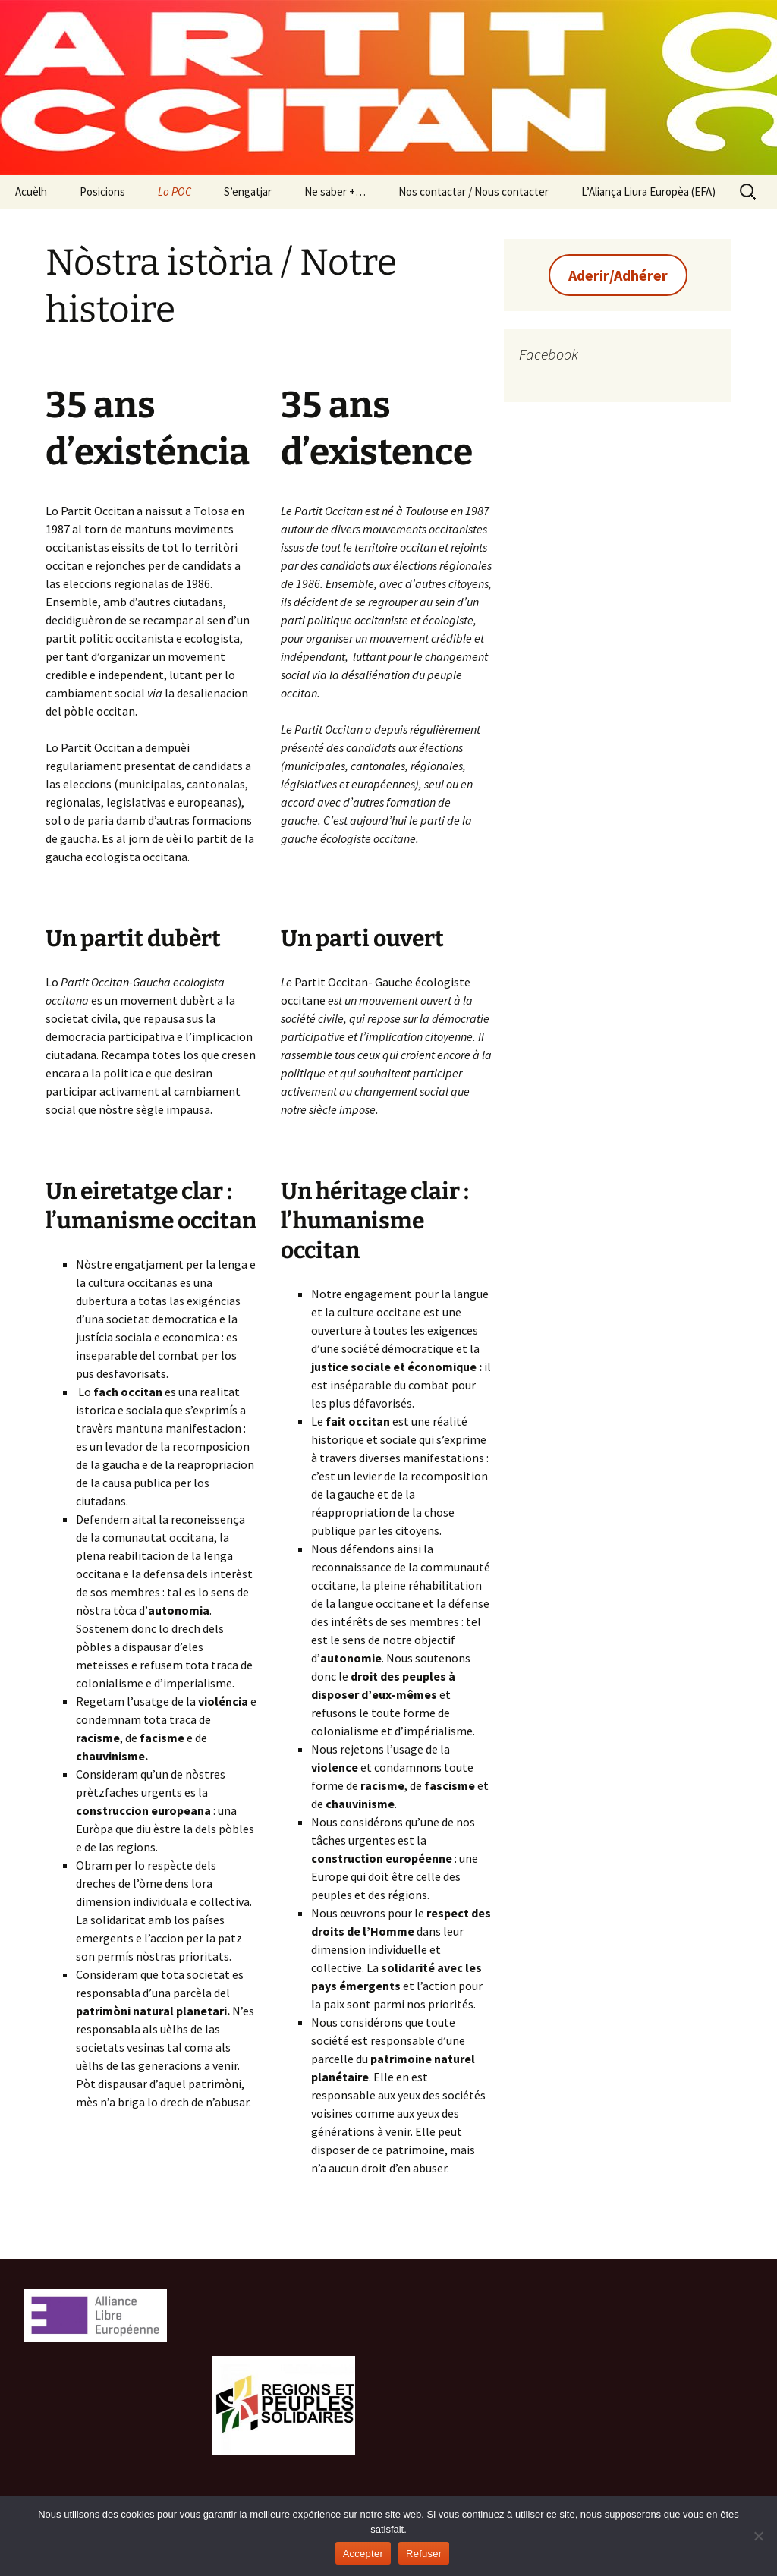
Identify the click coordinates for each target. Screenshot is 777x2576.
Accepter (363, 2553)
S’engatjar (248, 191)
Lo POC (174, 191)
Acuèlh (31, 191)
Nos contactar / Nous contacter (473, 191)
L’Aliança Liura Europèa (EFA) (648, 191)
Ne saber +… (335, 191)
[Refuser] (758, 2535)
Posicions (102, 191)
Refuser (424, 2553)
